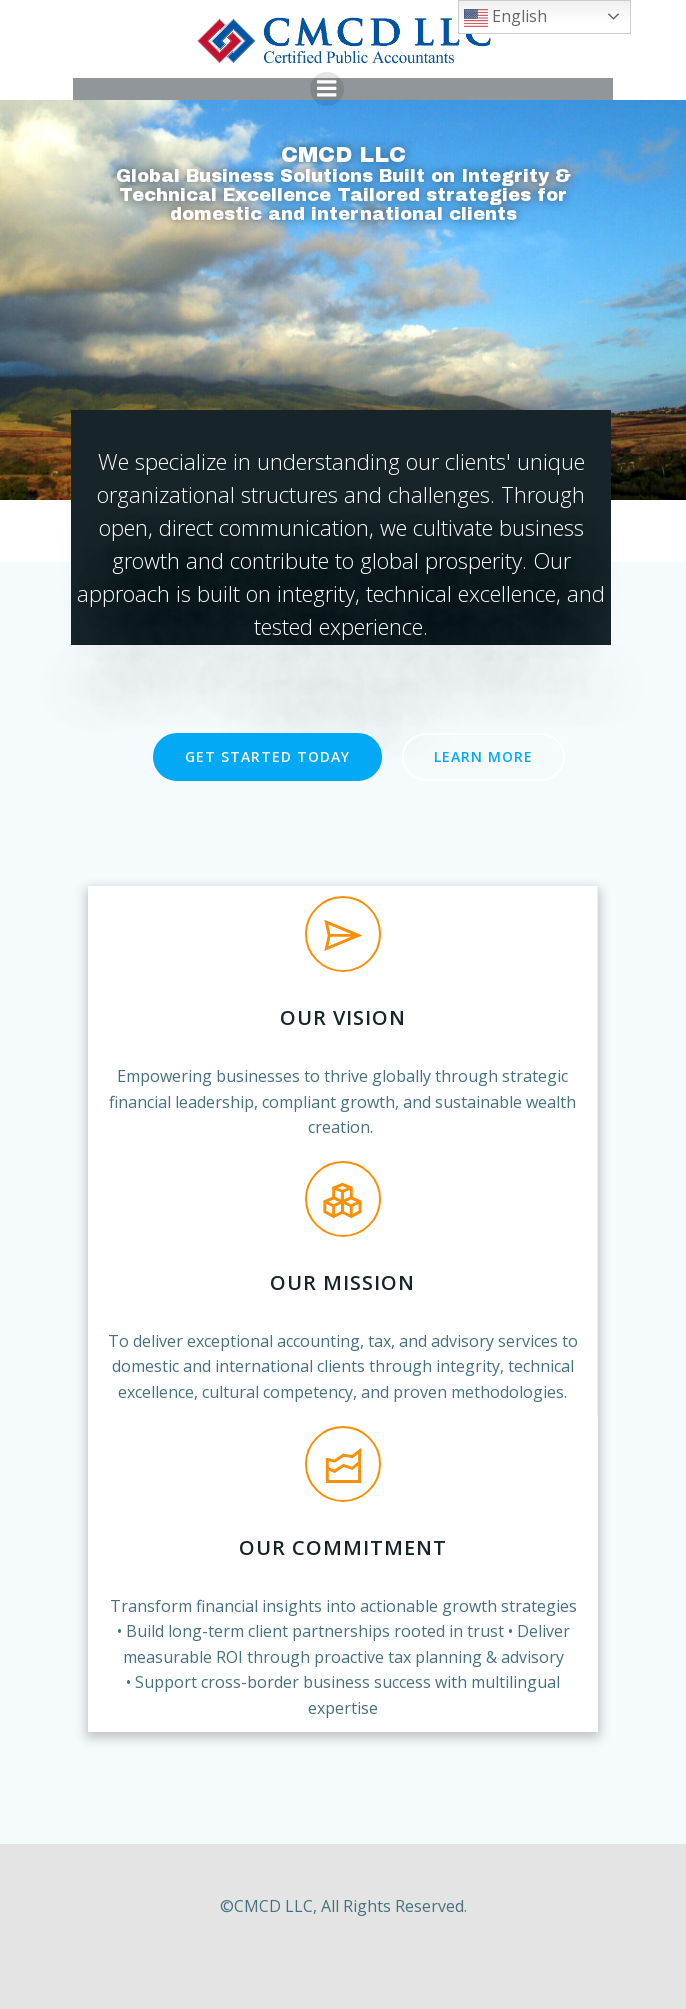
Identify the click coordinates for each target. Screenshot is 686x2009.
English (505, 17)
